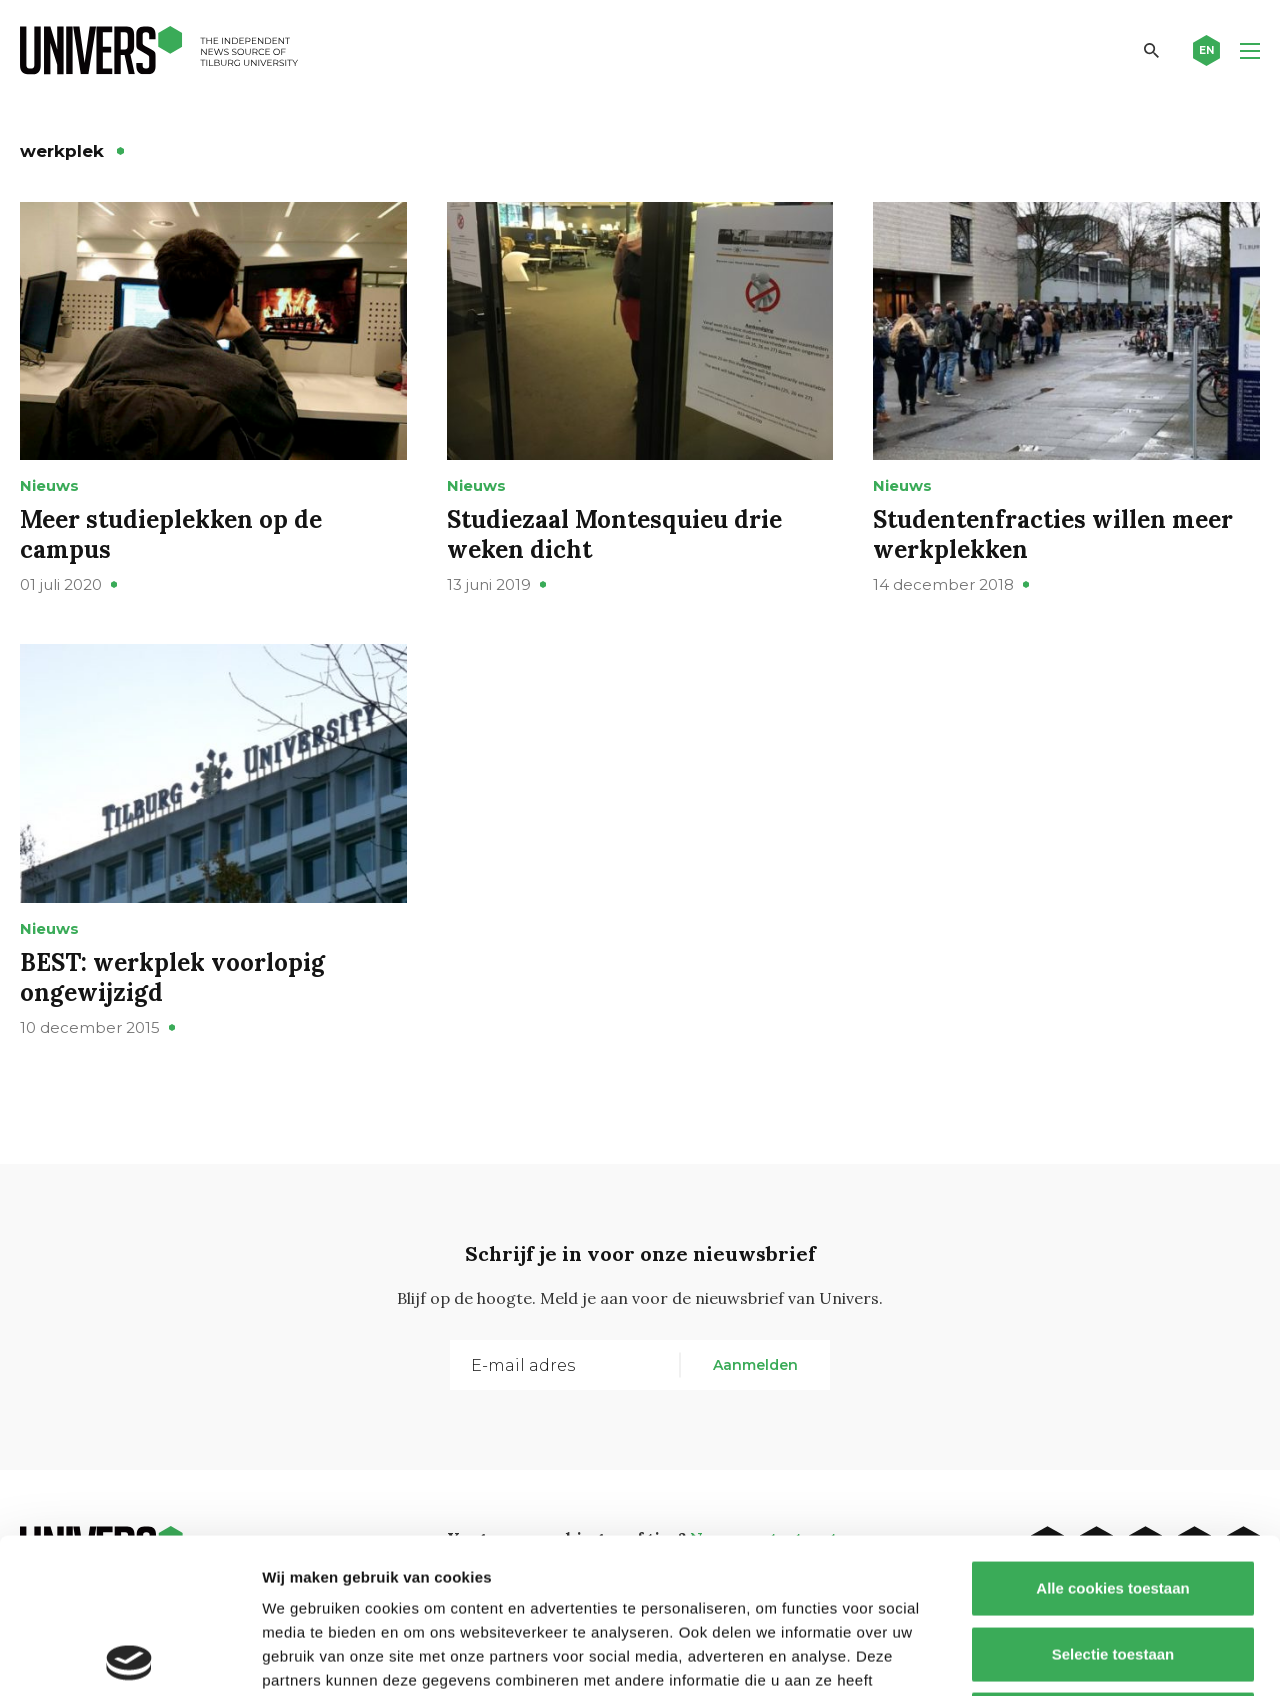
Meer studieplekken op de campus (171, 534)
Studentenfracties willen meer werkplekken (1053, 534)
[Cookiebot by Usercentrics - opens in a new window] (129, 1657)
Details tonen (1080, 1656)
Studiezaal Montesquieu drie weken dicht (614, 534)
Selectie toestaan (1113, 1499)
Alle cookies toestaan (1112, 1433)
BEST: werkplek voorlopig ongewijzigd (172, 977)
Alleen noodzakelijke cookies (1113, 1564)
